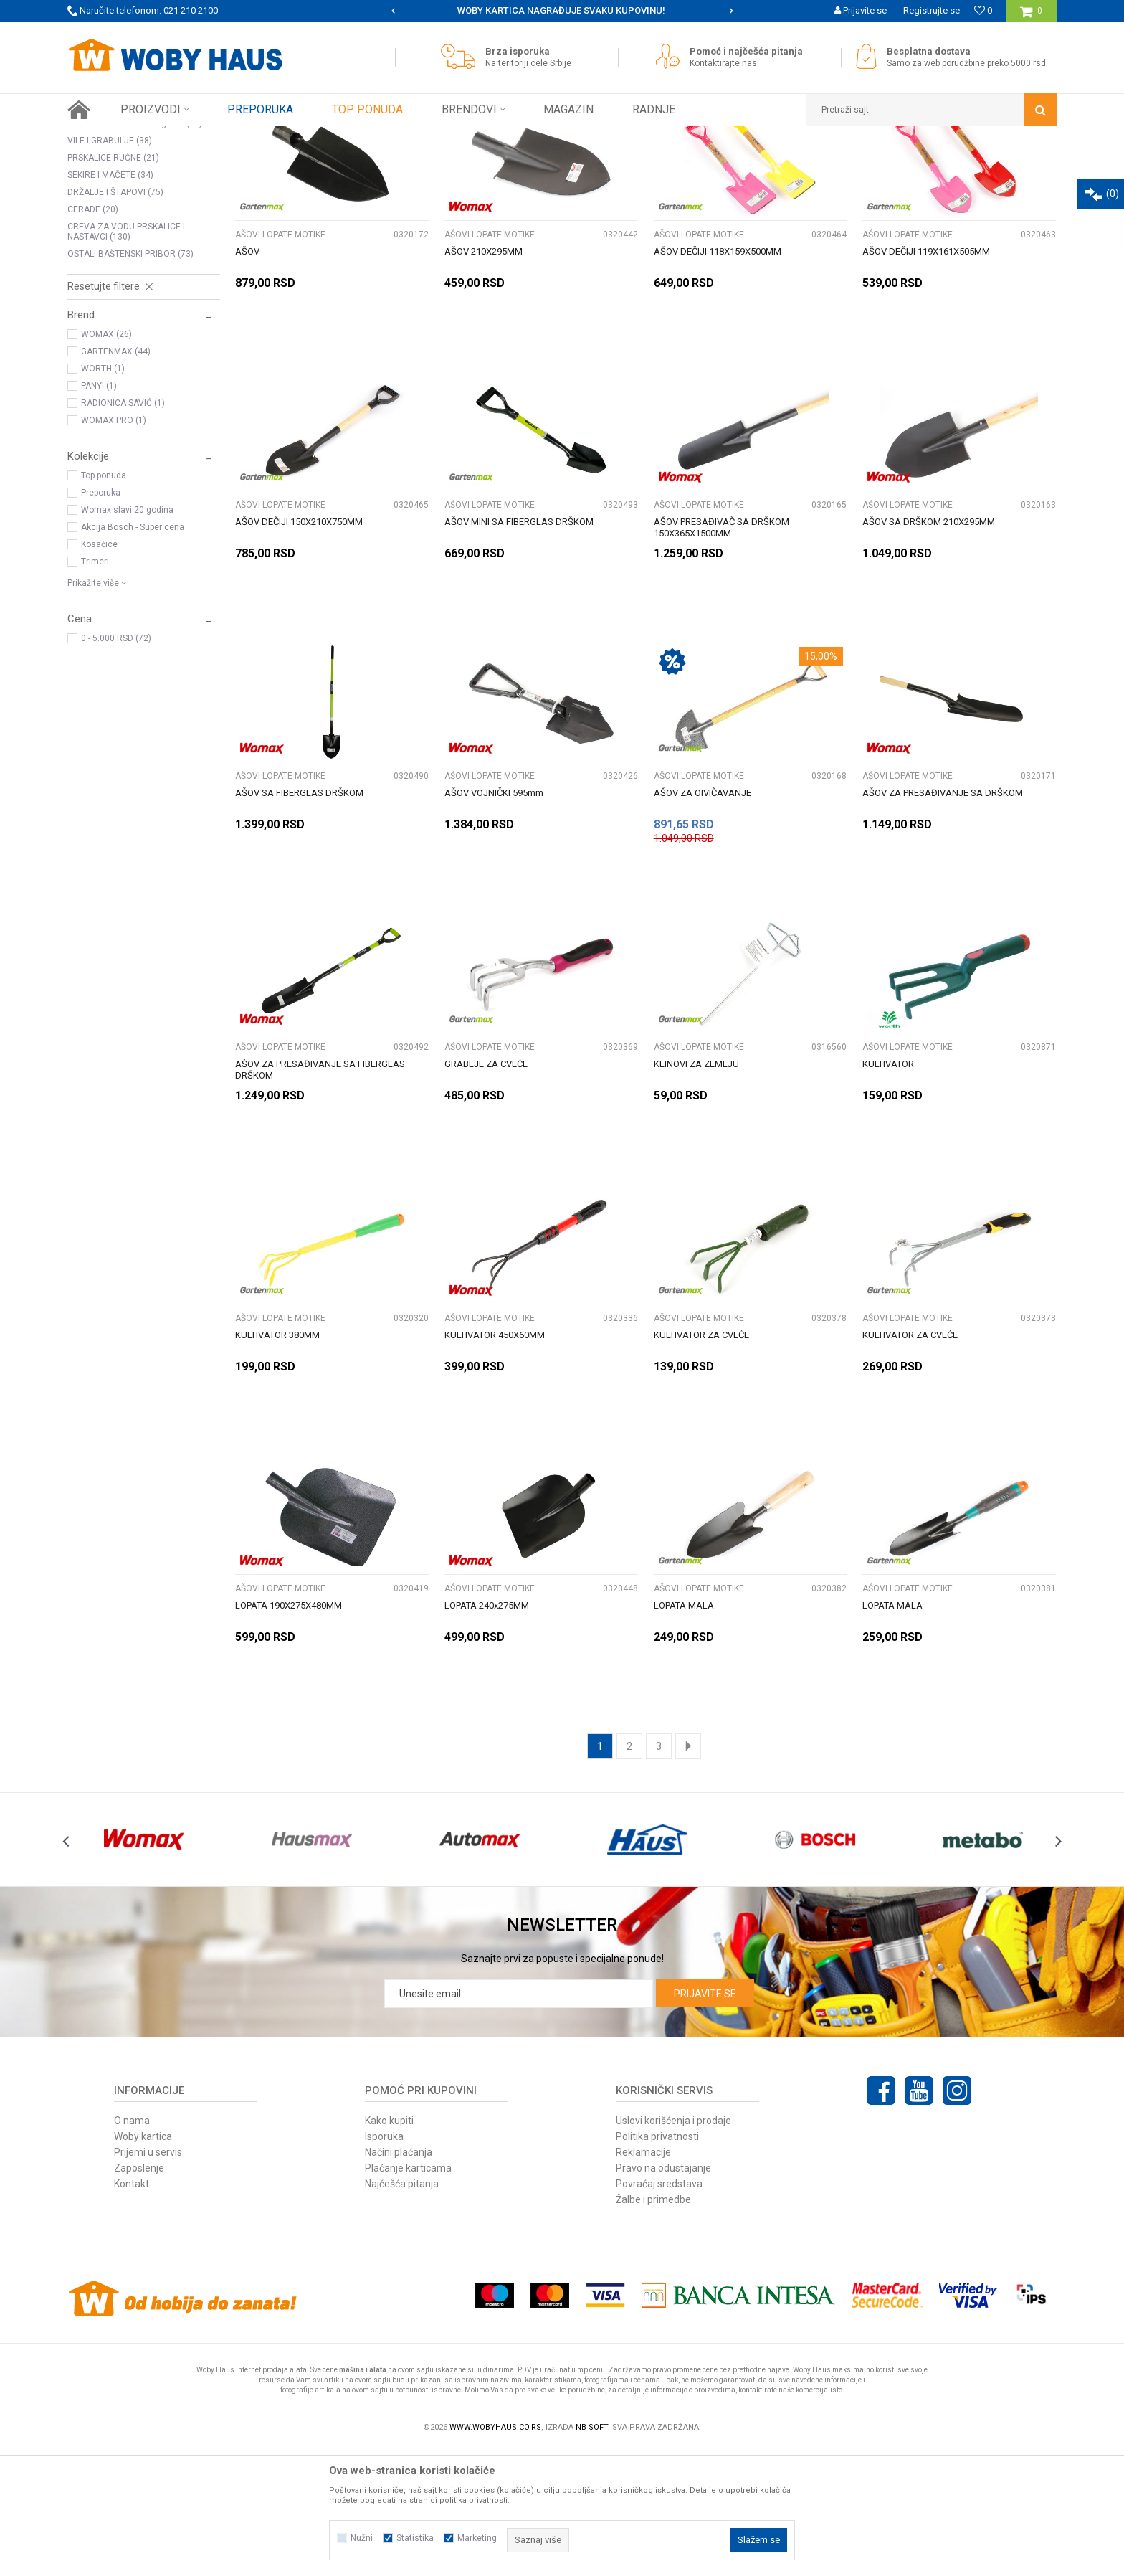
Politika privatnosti (657, 2262)
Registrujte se (931, 10)
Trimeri (95, 688)
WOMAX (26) (106, 460)
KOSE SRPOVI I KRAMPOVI (128, 215)
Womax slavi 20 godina (127, 636)
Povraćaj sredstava (659, 2310)
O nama (132, 2247)
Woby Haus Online (103, 137)
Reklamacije (643, 2278)
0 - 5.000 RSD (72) (116, 764)
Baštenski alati (227, 137)
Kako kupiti (389, 2247)
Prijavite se (705, 2120)
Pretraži (553, 163)
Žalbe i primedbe (653, 2325)
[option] (402, 11)
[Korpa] (1031, 16)
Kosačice (99, 671)
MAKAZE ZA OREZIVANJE (127, 232)
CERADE (92, 336)
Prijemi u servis (148, 2278)
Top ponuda (103, 602)
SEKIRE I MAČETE (110, 301)
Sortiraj (701, 163)
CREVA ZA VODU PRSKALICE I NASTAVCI (126, 358)
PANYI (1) (99, 512)
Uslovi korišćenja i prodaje (673, 2247)
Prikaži (907, 163)
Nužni (362, 2538)
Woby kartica (143, 2262)
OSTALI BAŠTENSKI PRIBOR (130, 380)
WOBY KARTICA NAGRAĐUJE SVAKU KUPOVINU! (722, 10)
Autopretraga (639, 163)
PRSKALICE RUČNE (113, 284)
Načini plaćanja (398, 2278)
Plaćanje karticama (408, 2294)
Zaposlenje (139, 2294)
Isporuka (384, 2262)
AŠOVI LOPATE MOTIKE (121, 198)
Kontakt (131, 2310)
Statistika (415, 2538)
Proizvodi (169, 137)
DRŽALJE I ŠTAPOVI (115, 318)
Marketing (477, 2538)
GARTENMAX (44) (116, 478)
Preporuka (100, 619)
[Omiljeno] (983, 10)
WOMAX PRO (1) (113, 546)
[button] (931, 110)
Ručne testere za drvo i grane (134, 250)
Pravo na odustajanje (663, 2294)
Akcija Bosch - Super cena (132, 653)
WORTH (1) (103, 495)
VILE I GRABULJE (109, 267)
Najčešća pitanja (402, 2310)
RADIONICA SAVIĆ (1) (123, 529)
